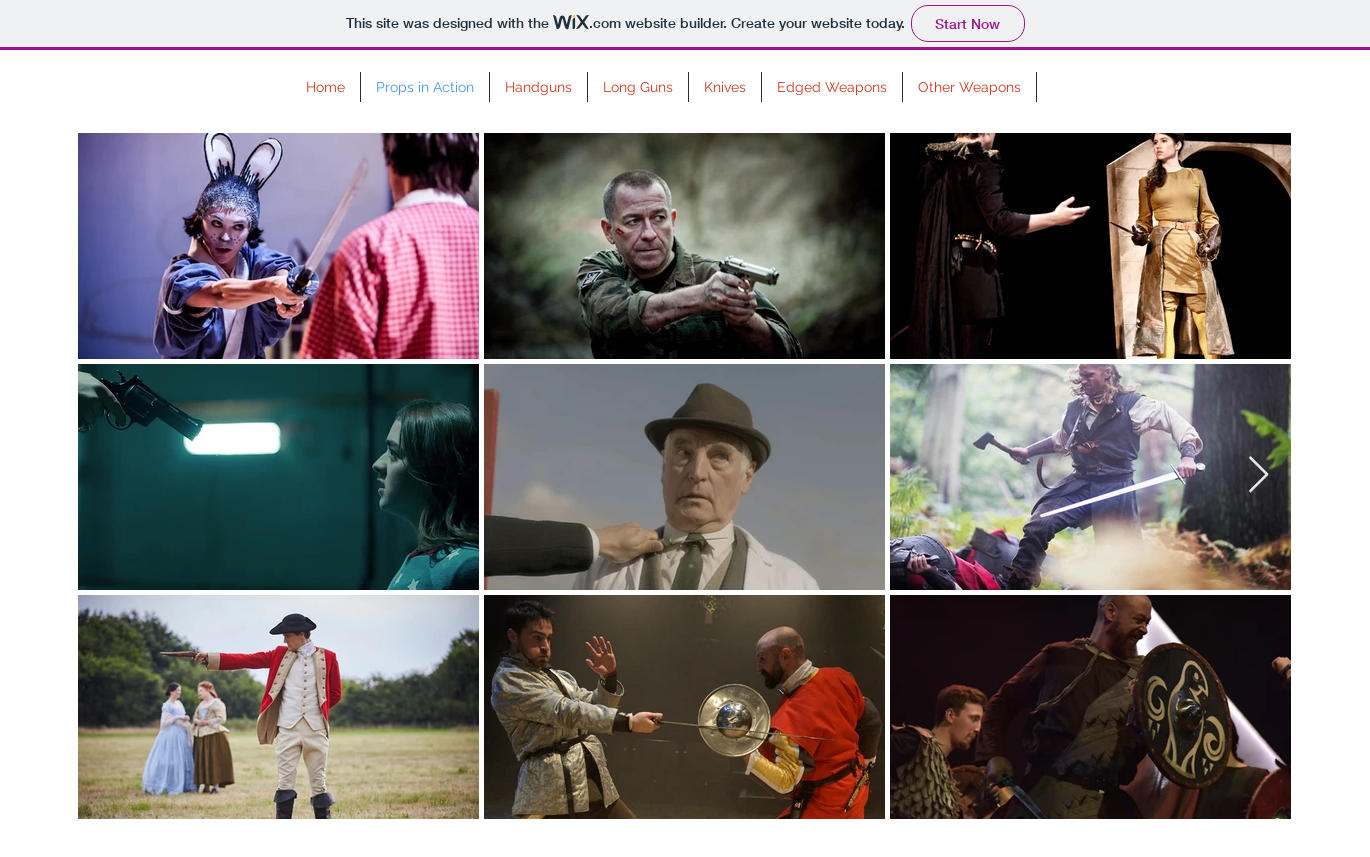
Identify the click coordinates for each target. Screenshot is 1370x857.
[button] (538, 87)
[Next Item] (1258, 475)
